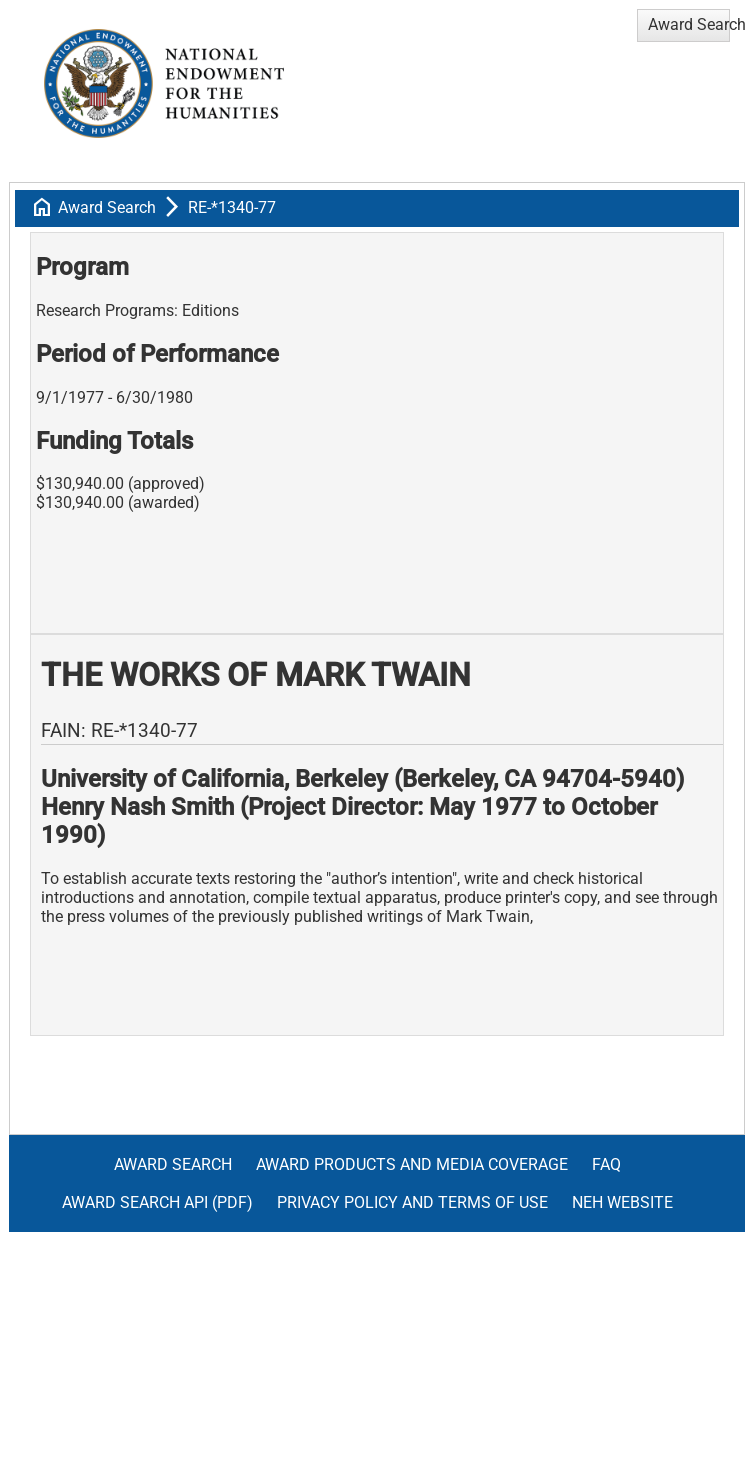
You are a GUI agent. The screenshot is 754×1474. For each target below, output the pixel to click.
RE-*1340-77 (232, 207)
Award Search (107, 207)
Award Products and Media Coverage (412, 1164)
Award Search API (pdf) (157, 1202)
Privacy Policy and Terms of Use (412, 1202)
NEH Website (622, 1202)
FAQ (606, 1164)
